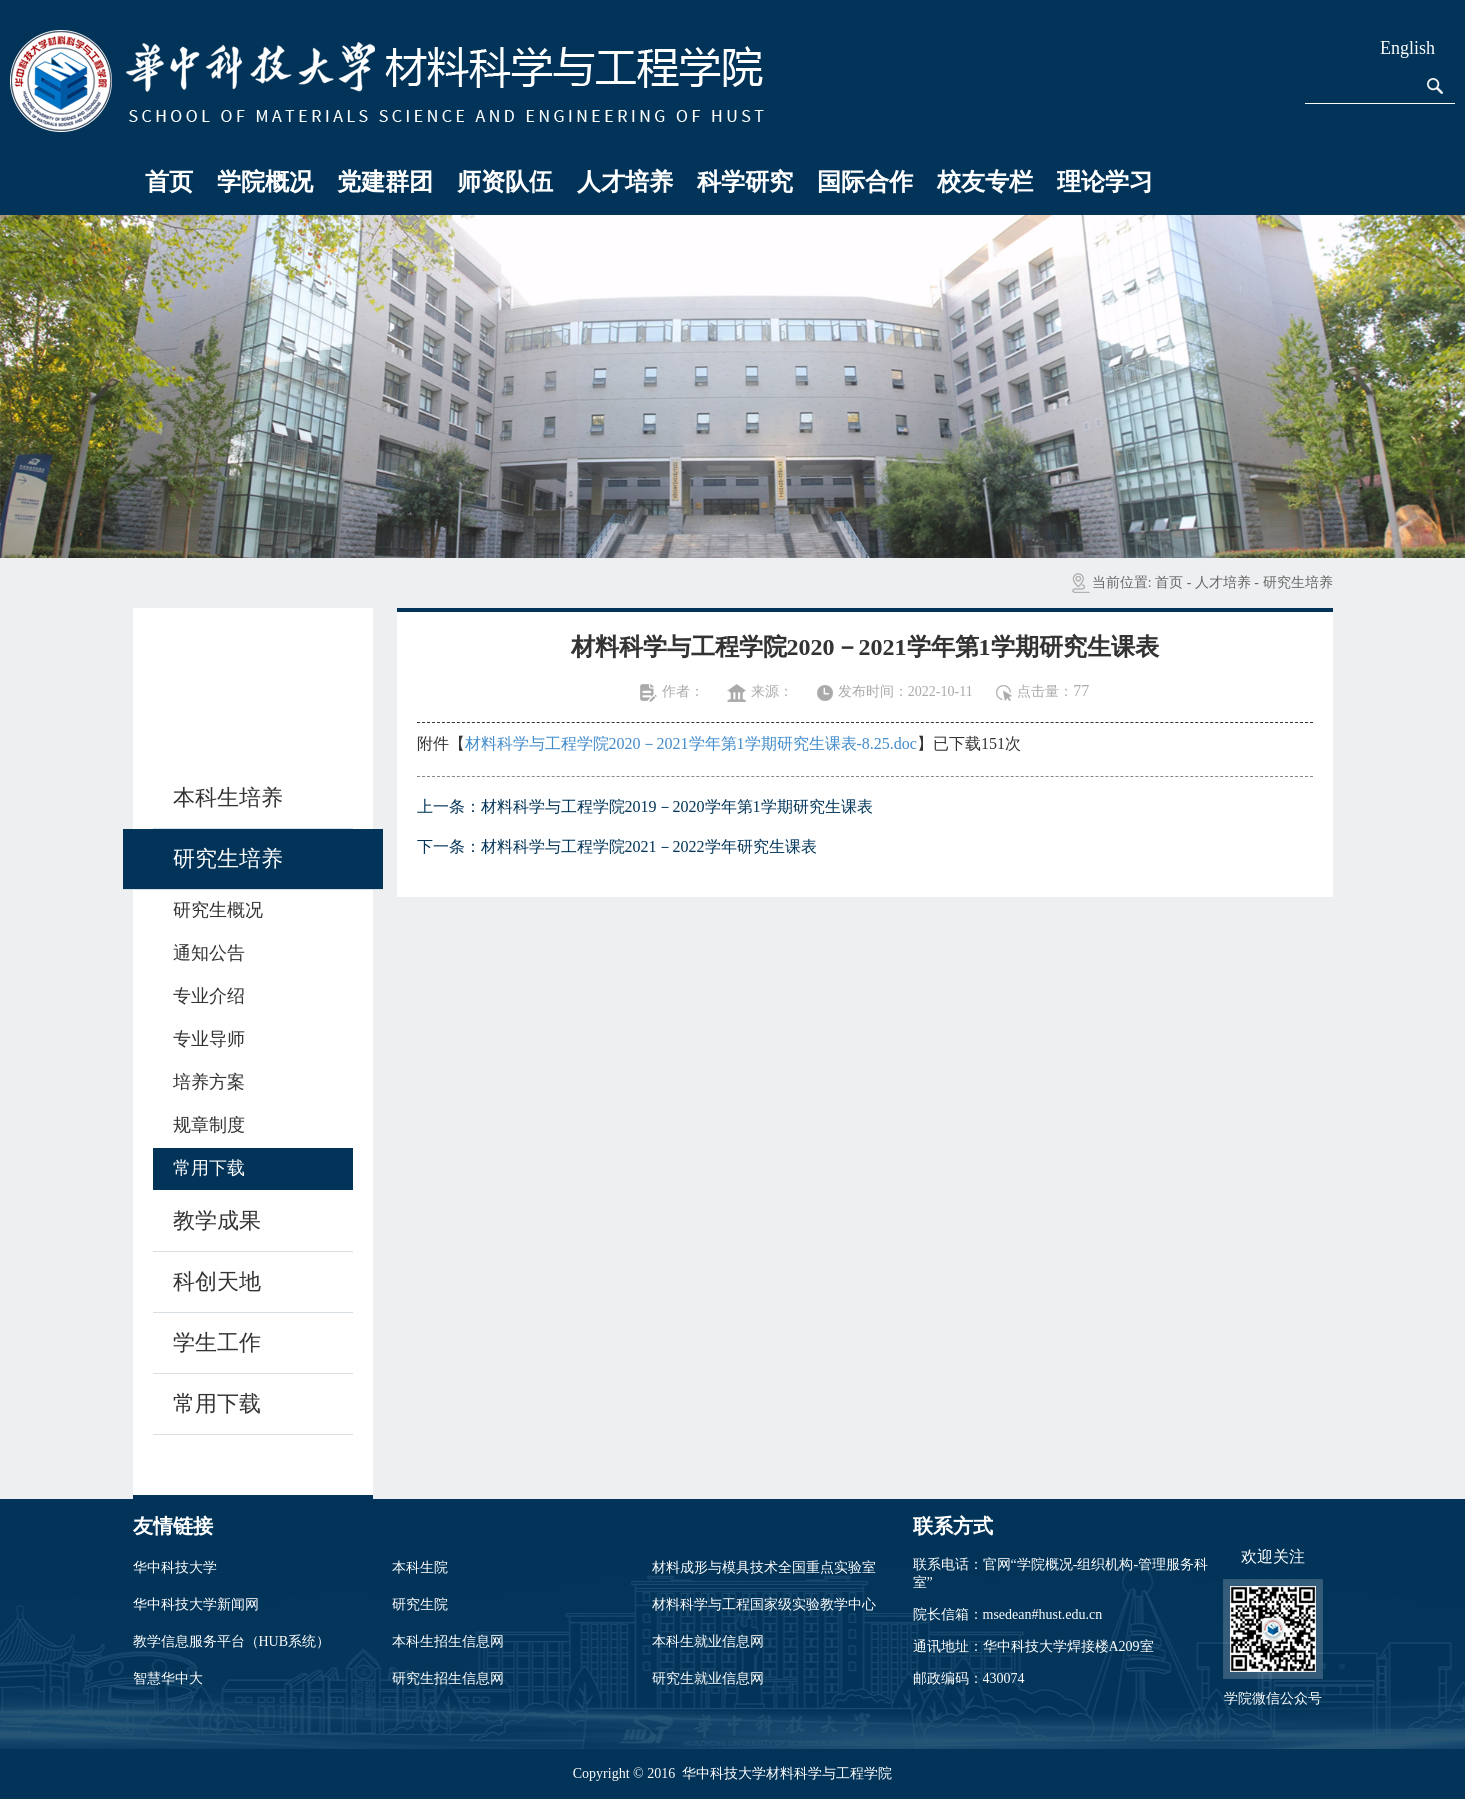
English (1407, 48)
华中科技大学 (175, 1567)
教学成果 (217, 1220)
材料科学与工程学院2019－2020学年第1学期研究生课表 (677, 806)
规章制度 (209, 1125)
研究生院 (420, 1604)
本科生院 (420, 1567)
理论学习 (1105, 182)
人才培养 (625, 182)
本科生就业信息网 (708, 1641)
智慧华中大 (168, 1678)
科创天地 (217, 1281)
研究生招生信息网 (448, 1678)
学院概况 (265, 182)
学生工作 (217, 1342)
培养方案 (209, 1082)
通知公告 (209, 953)
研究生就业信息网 (708, 1678)
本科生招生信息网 (448, 1641)
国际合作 (865, 182)
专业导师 (209, 1039)
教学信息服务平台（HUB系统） (232, 1641)
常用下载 (209, 1168)
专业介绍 (209, 996)
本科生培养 (228, 797)
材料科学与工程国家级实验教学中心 (764, 1604)
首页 (169, 182)
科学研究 (745, 182)
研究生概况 (218, 910)
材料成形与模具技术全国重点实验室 (764, 1567)
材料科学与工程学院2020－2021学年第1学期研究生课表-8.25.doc (691, 743)
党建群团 (385, 182)
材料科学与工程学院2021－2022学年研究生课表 (649, 846)
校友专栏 (985, 182)
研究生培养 (1298, 582)
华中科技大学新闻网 (196, 1604)
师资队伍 (505, 182)
